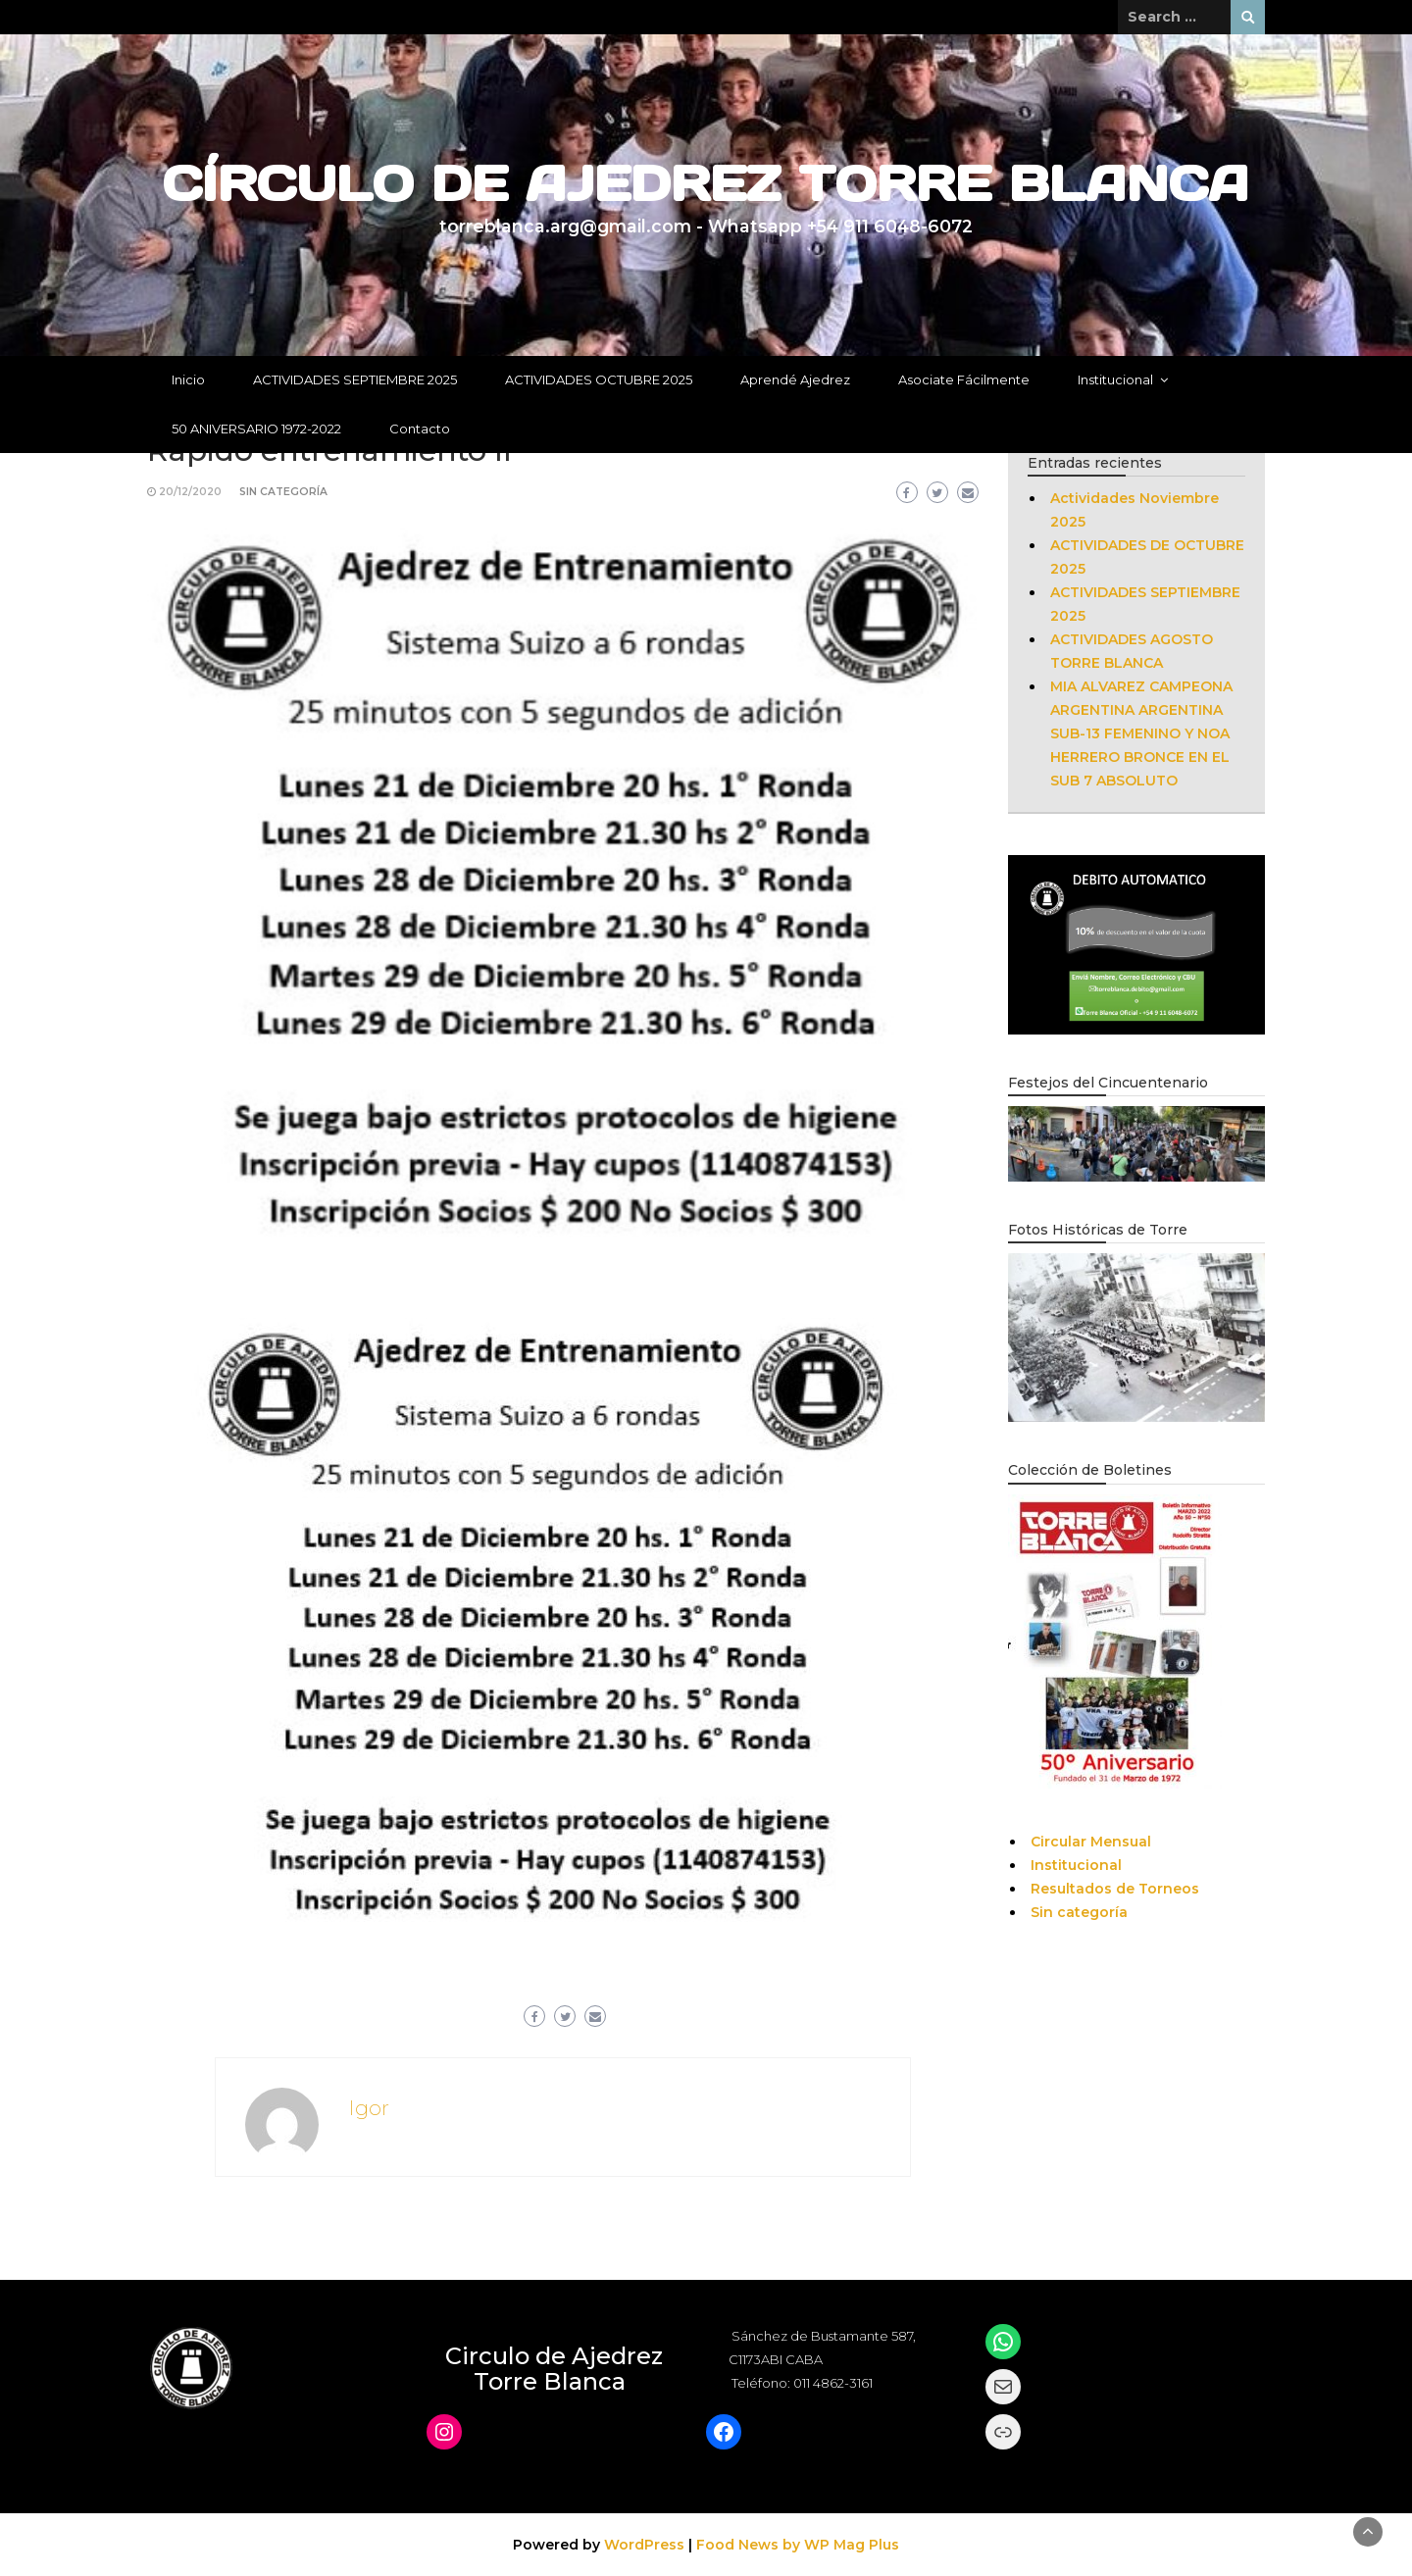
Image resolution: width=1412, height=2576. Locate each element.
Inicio (188, 379)
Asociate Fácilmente (964, 379)
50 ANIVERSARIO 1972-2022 (256, 428)
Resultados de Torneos (1115, 1888)
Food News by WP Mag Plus (797, 2544)
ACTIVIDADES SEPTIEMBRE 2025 (355, 379)
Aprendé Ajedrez (795, 379)
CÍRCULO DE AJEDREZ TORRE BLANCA (706, 183)
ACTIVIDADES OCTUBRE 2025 (598, 379)
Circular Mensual (1091, 1841)
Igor (368, 2108)
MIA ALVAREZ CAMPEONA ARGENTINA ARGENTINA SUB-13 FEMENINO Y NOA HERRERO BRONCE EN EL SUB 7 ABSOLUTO (1141, 733)
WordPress (644, 2544)
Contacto (419, 428)
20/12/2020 (190, 491)
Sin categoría (283, 491)
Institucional (1115, 379)
